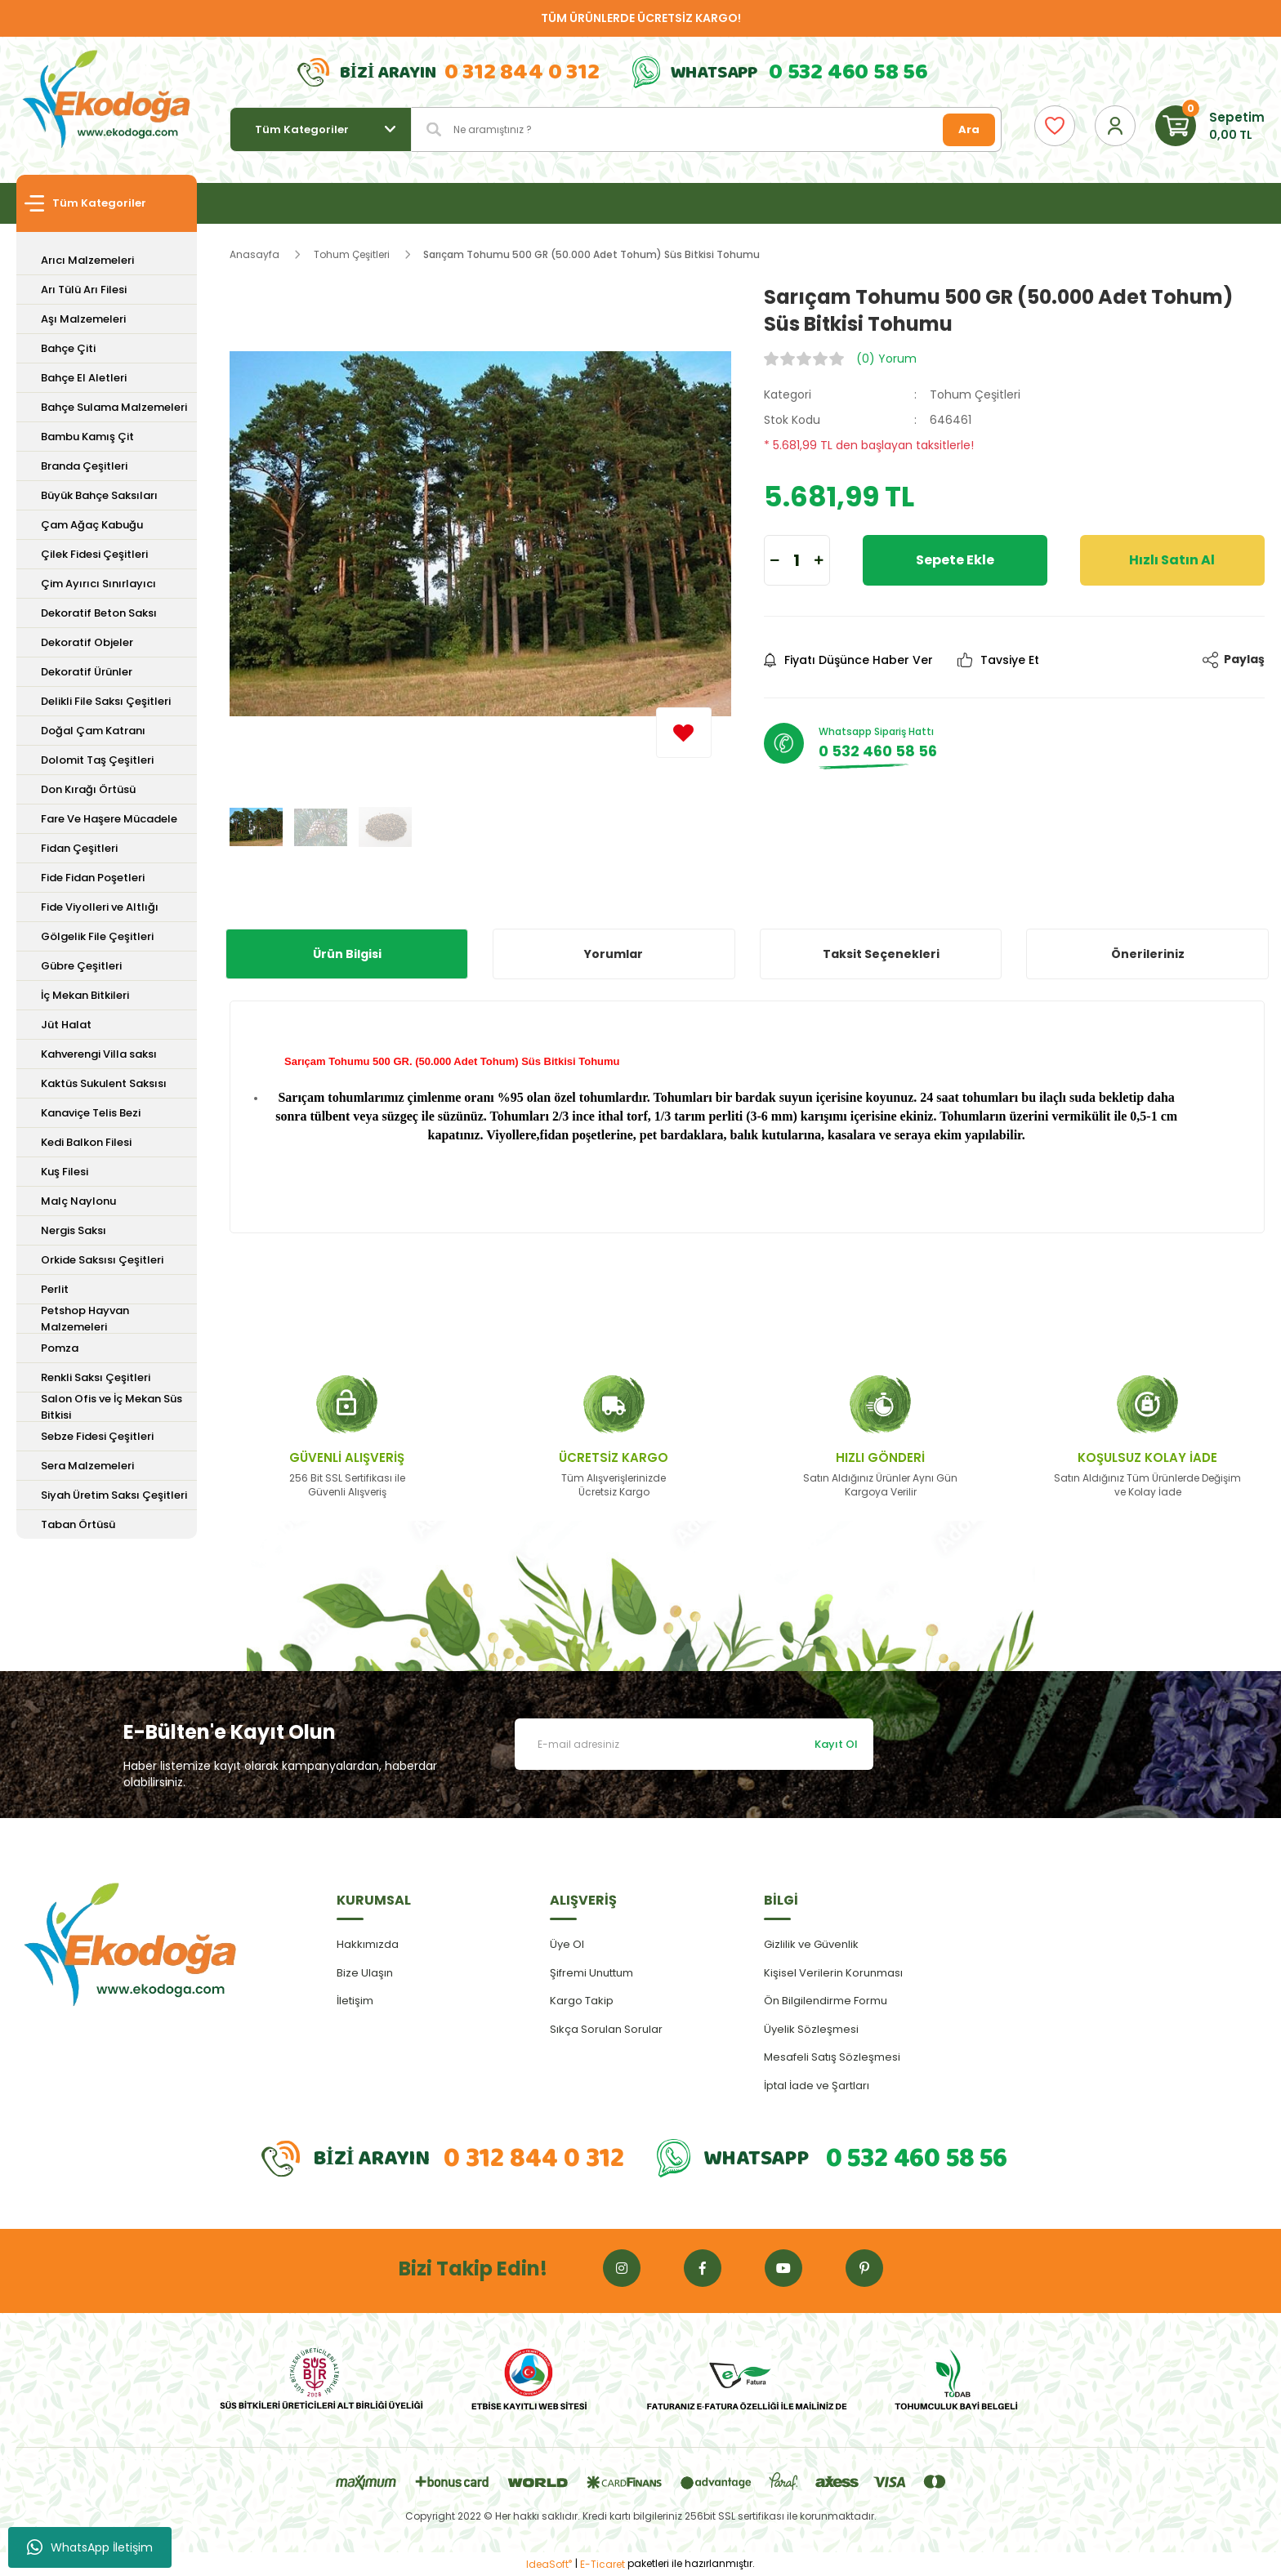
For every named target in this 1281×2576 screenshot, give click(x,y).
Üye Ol (567, 1944)
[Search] (707, 129)
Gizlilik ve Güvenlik (811, 1944)
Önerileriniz (1148, 954)
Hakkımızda (368, 1944)
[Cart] (1210, 125)
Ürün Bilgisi (347, 954)
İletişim (355, 2000)
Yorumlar (613, 954)
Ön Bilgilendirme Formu (825, 2000)
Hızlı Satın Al (1172, 559)
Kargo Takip (582, 2000)
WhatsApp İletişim (90, 2547)
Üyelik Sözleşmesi (811, 2029)
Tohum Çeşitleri (975, 394)
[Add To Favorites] (684, 732)
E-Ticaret (602, 2564)
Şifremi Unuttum (591, 1973)
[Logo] (106, 100)
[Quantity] (797, 560)
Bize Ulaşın (365, 1973)
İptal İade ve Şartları (816, 2085)
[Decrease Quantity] (775, 560)
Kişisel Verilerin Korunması (833, 1973)
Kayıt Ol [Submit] (836, 1744)
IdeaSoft (549, 2564)
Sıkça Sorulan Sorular (606, 2029)
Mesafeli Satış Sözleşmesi (832, 2057)
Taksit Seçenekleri (881, 954)
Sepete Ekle (955, 559)
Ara (969, 129)
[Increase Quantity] (819, 560)
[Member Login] (1115, 125)
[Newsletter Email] (694, 1744)
